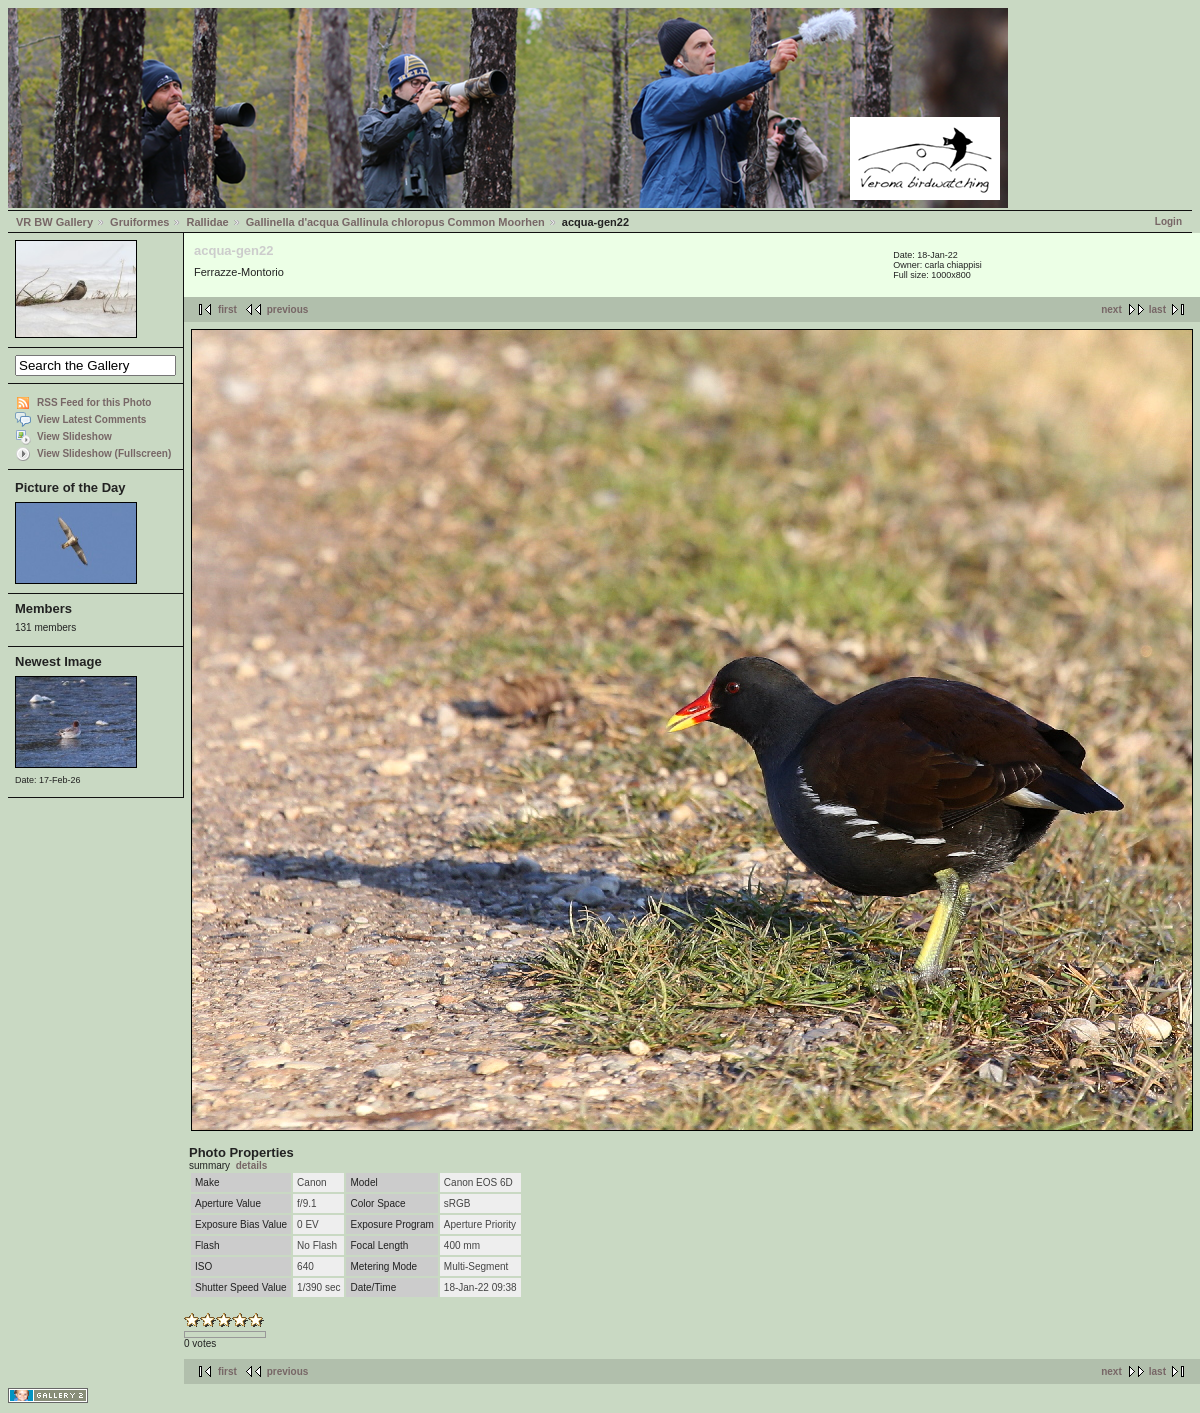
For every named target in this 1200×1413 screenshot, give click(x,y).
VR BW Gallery (54, 222)
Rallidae (207, 222)
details (252, 1165)
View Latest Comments (91, 419)
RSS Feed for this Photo (94, 402)
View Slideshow (74, 436)
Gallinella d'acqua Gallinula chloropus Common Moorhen (395, 222)
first (227, 309)
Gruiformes (139, 222)
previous (288, 309)
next (1111, 309)
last (1157, 309)
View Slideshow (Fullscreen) (104, 453)
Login (1168, 221)
